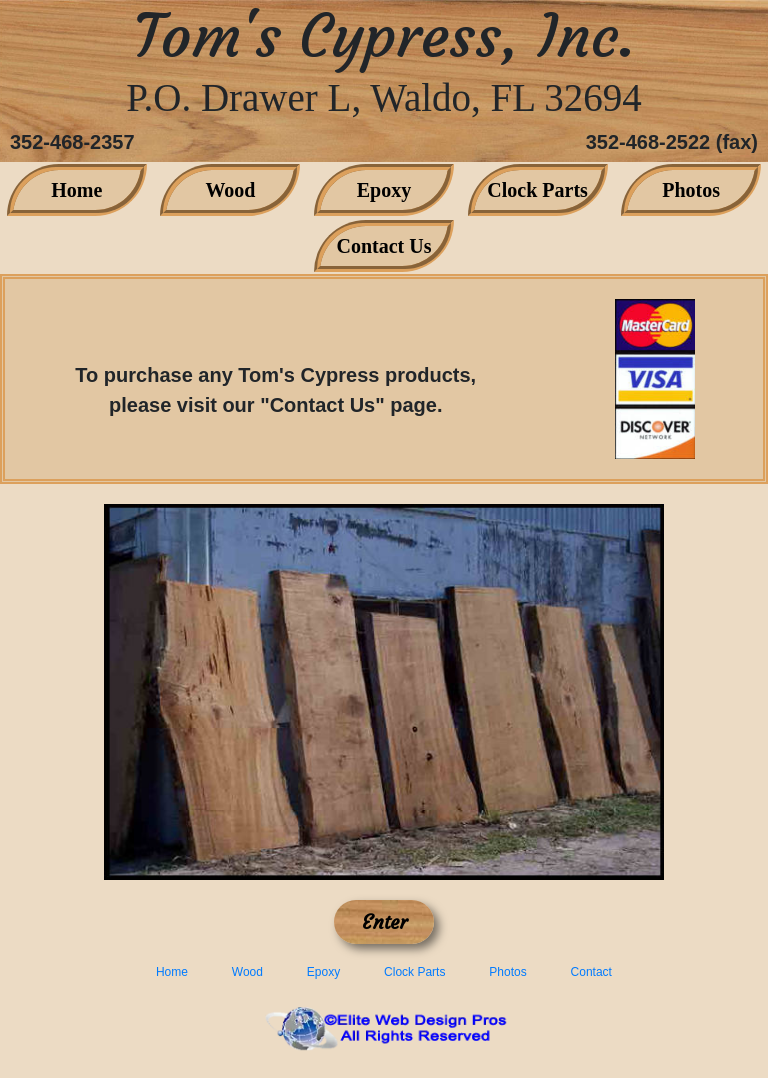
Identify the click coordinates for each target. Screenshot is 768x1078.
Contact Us (384, 246)
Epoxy (384, 190)
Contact (591, 972)
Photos (691, 190)
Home (76, 190)
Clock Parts (537, 190)
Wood (230, 190)
